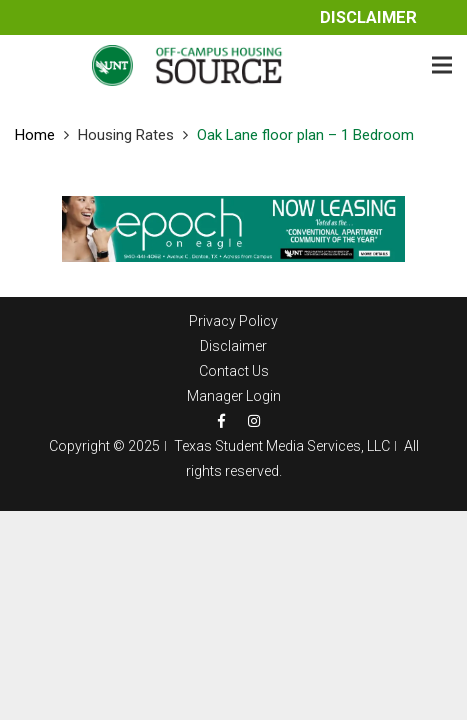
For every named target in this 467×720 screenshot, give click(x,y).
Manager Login (234, 396)
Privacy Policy (233, 321)
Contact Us (234, 371)
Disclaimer (368, 17)
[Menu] (442, 65)
